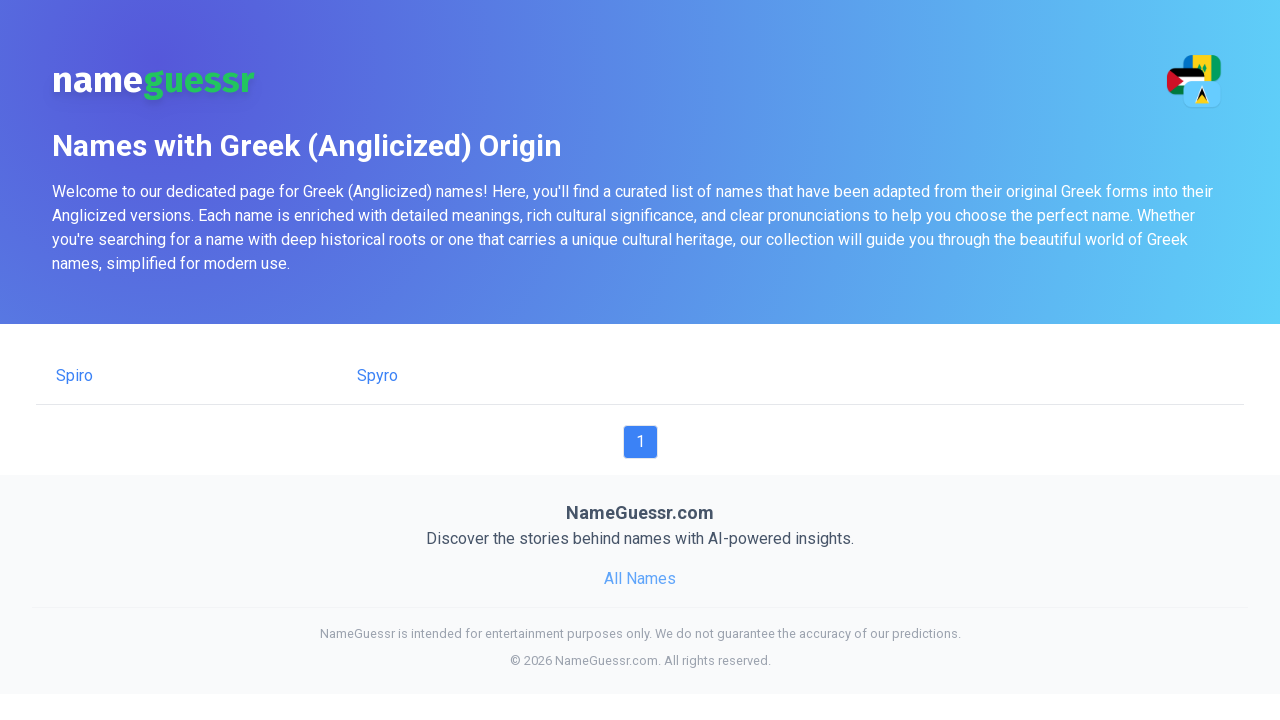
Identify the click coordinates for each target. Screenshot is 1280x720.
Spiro (74, 375)
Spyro (377, 375)
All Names (640, 578)
